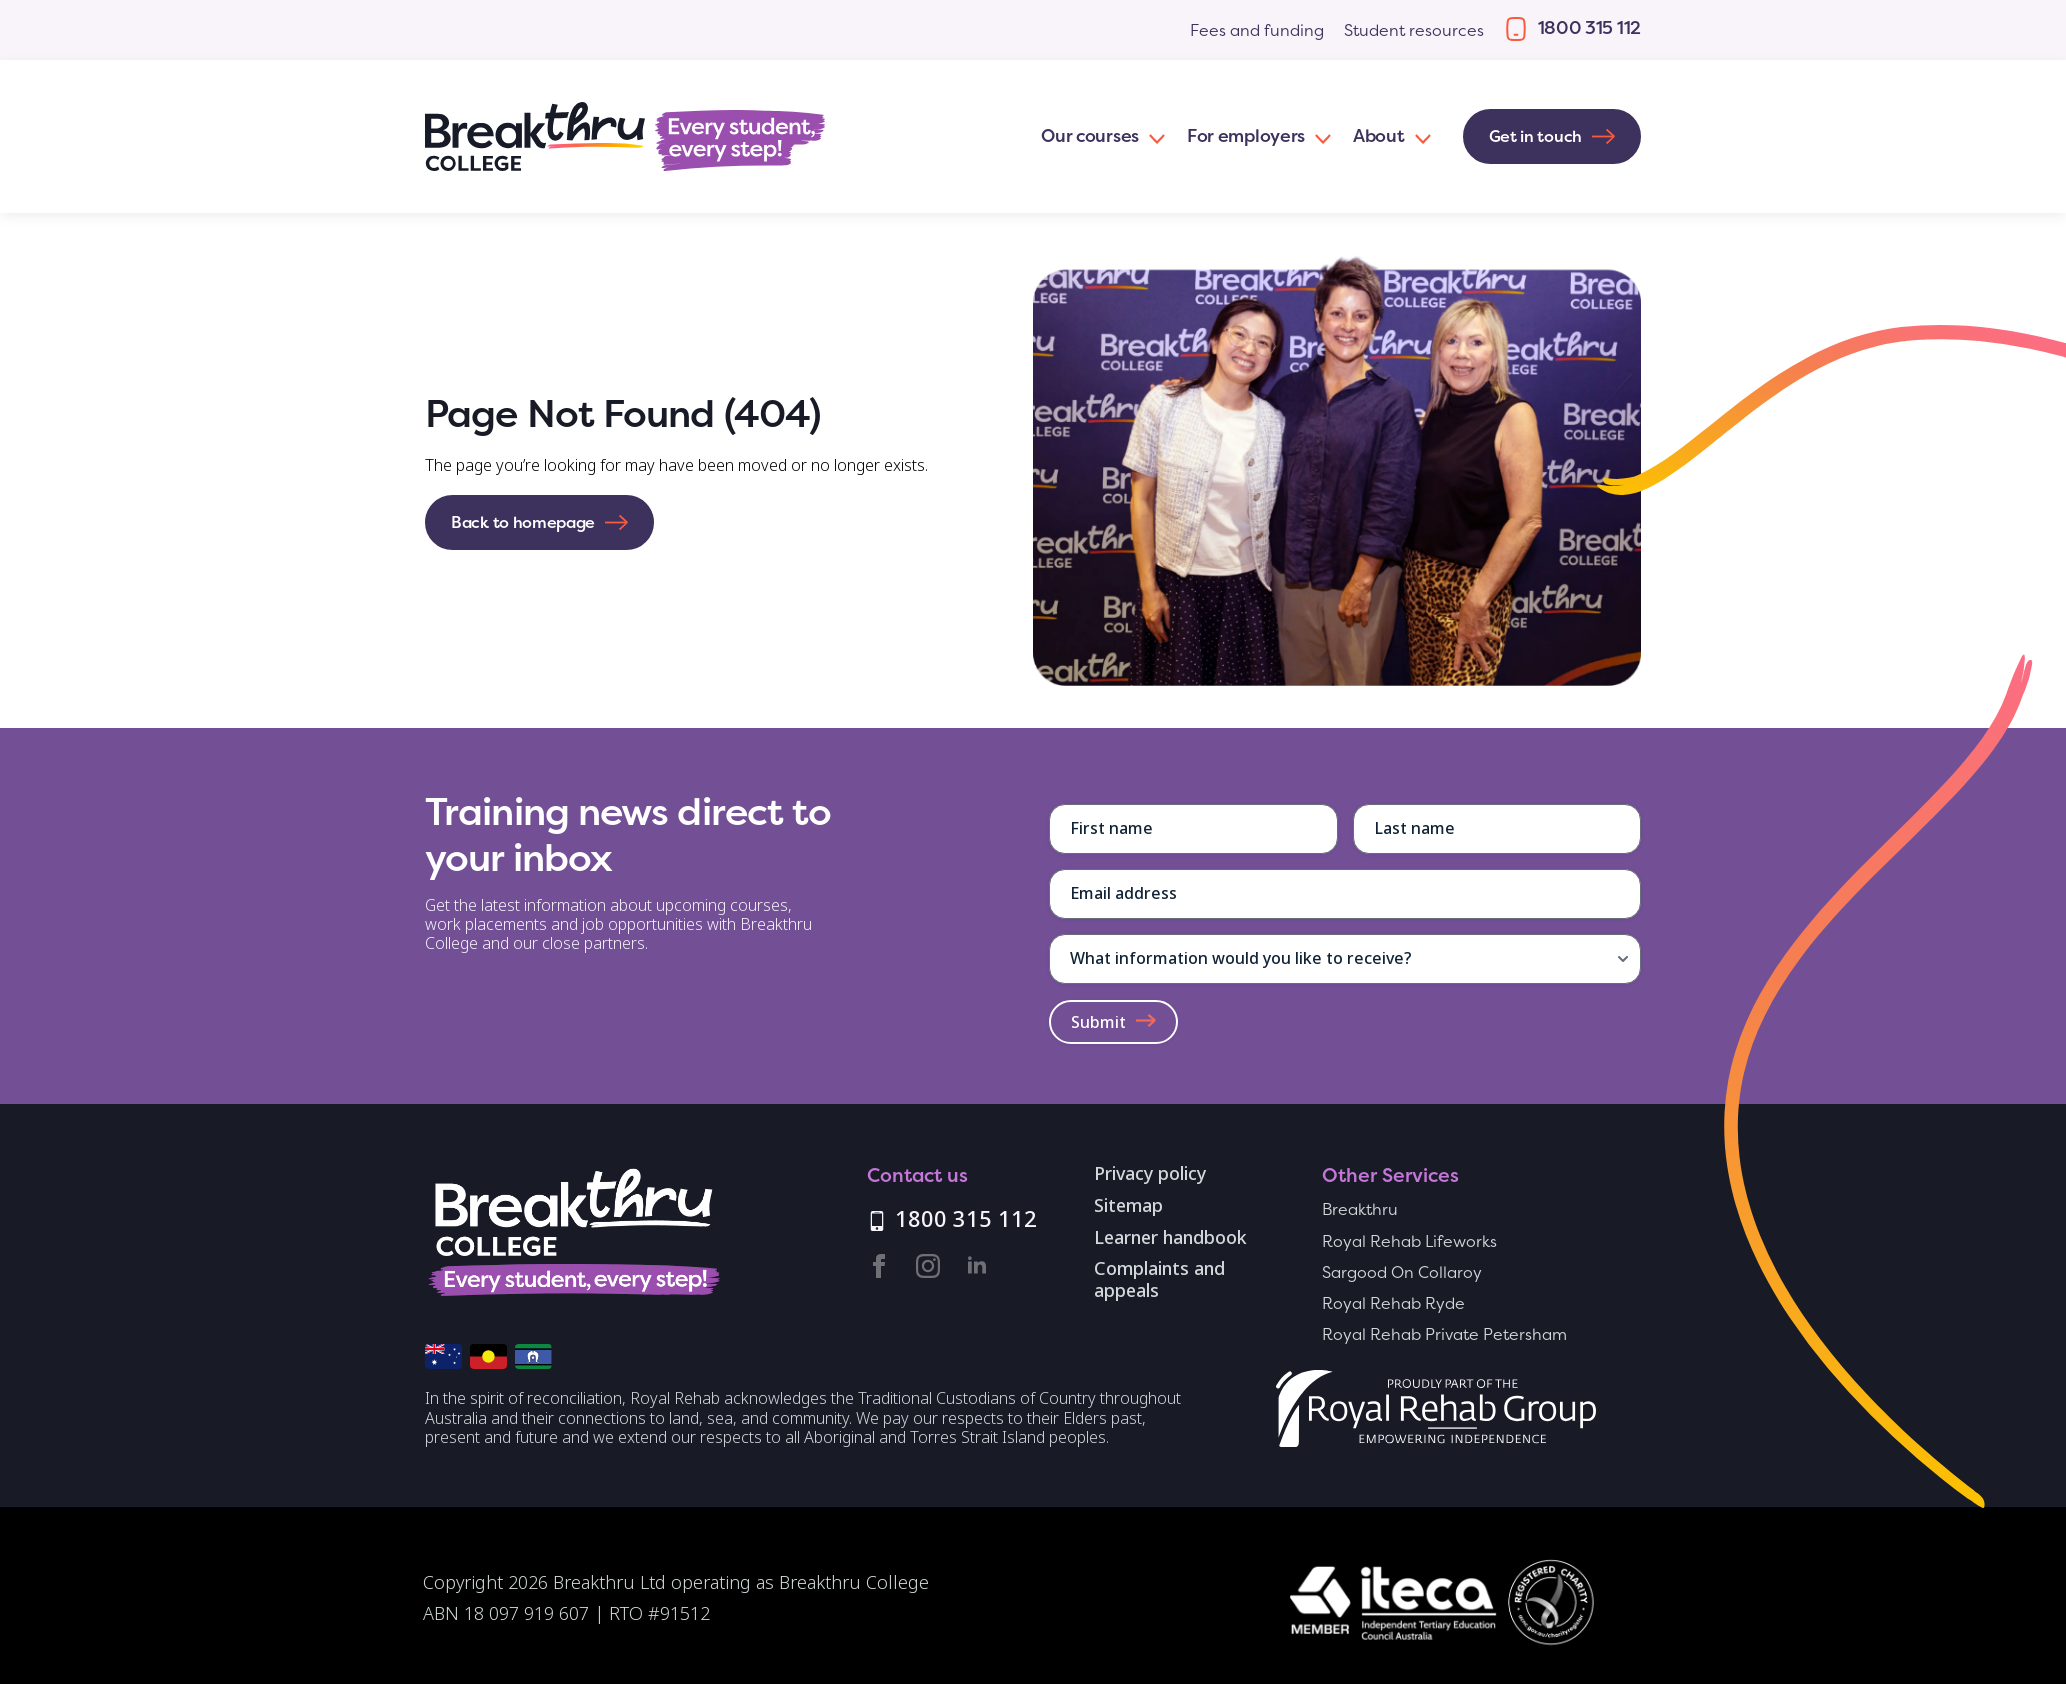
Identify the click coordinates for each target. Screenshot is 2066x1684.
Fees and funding (1257, 30)
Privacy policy (1150, 1175)
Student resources (1414, 30)
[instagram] (928, 1266)
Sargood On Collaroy (1402, 1272)
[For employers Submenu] (1319, 136)
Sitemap (1128, 1207)
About (1379, 136)
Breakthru (1360, 1209)
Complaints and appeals (1159, 1280)
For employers (1246, 136)
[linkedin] (977, 1266)
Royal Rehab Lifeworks (1409, 1241)
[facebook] (879, 1266)
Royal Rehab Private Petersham (1444, 1334)
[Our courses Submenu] (1153, 136)
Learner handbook (1170, 1239)
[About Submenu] (1419, 136)
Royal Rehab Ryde (1393, 1303)
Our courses (1090, 136)
